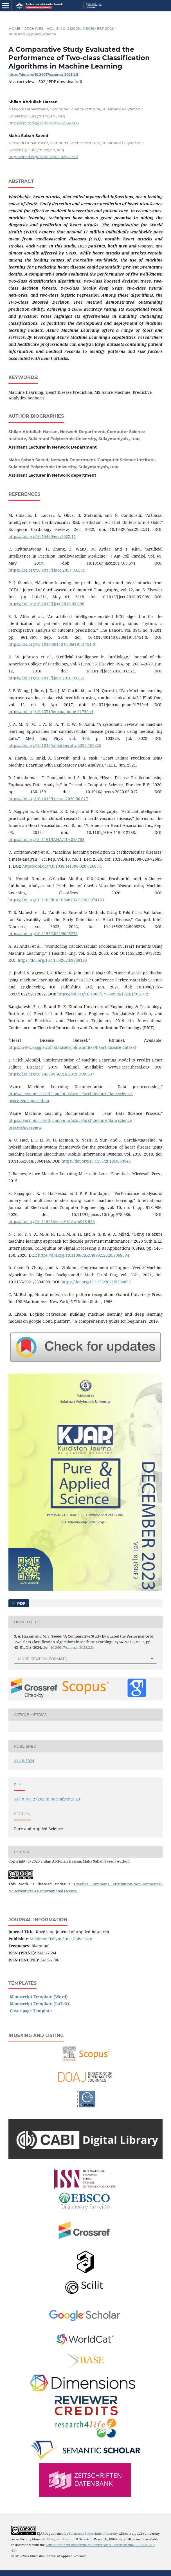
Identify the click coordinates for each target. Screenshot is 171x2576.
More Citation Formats (42, 1658)
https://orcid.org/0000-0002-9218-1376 (43, 156)
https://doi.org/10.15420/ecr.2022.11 (42, 536)
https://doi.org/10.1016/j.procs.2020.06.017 (48, 798)
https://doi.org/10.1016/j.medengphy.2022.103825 (54, 745)
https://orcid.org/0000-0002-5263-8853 (43, 123)
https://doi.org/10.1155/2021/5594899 (96, 1281)
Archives (33, 28)
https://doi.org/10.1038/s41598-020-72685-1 (62, 866)
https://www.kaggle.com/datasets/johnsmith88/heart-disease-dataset (72, 1047)
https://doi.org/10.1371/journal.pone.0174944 (50, 711)
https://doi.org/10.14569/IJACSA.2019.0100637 (51, 1074)
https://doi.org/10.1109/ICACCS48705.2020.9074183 (56, 899)
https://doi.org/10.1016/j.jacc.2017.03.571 (46, 570)
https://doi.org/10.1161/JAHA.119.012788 (46, 839)
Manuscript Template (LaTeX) (39, 2003)
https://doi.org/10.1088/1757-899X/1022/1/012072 (102, 994)
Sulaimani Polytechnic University (61, 1938)
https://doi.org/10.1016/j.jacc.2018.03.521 (46, 678)
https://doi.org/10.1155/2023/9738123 (52, 960)
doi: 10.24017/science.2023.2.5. (68, 1647)
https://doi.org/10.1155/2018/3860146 (96, 1161)
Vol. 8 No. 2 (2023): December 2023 (80, 28)
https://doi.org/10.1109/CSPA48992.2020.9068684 (83, 1255)
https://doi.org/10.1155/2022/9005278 (43, 933)
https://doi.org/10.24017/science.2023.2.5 (43, 74)
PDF (20, 1603)
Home (14, 28)
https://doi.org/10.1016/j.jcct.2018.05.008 (46, 603)
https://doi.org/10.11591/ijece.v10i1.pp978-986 (51, 1221)
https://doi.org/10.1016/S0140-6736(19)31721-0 (51, 644)
